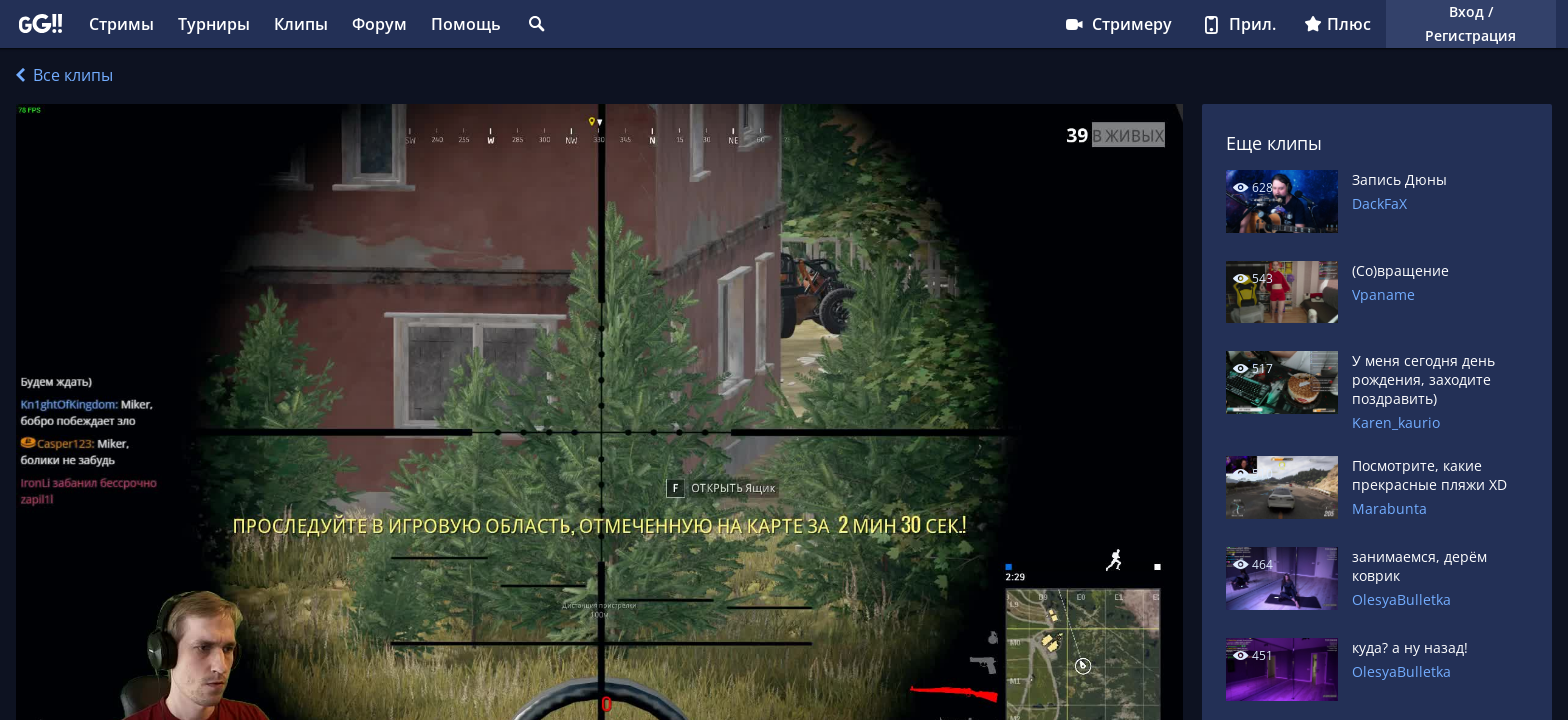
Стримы (121, 24)
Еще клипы (1274, 143)
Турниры (214, 24)
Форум (379, 24)
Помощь (466, 24)
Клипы (301, 24)
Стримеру (1117, 24)
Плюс (1337, 24)
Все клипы (64, 75)
